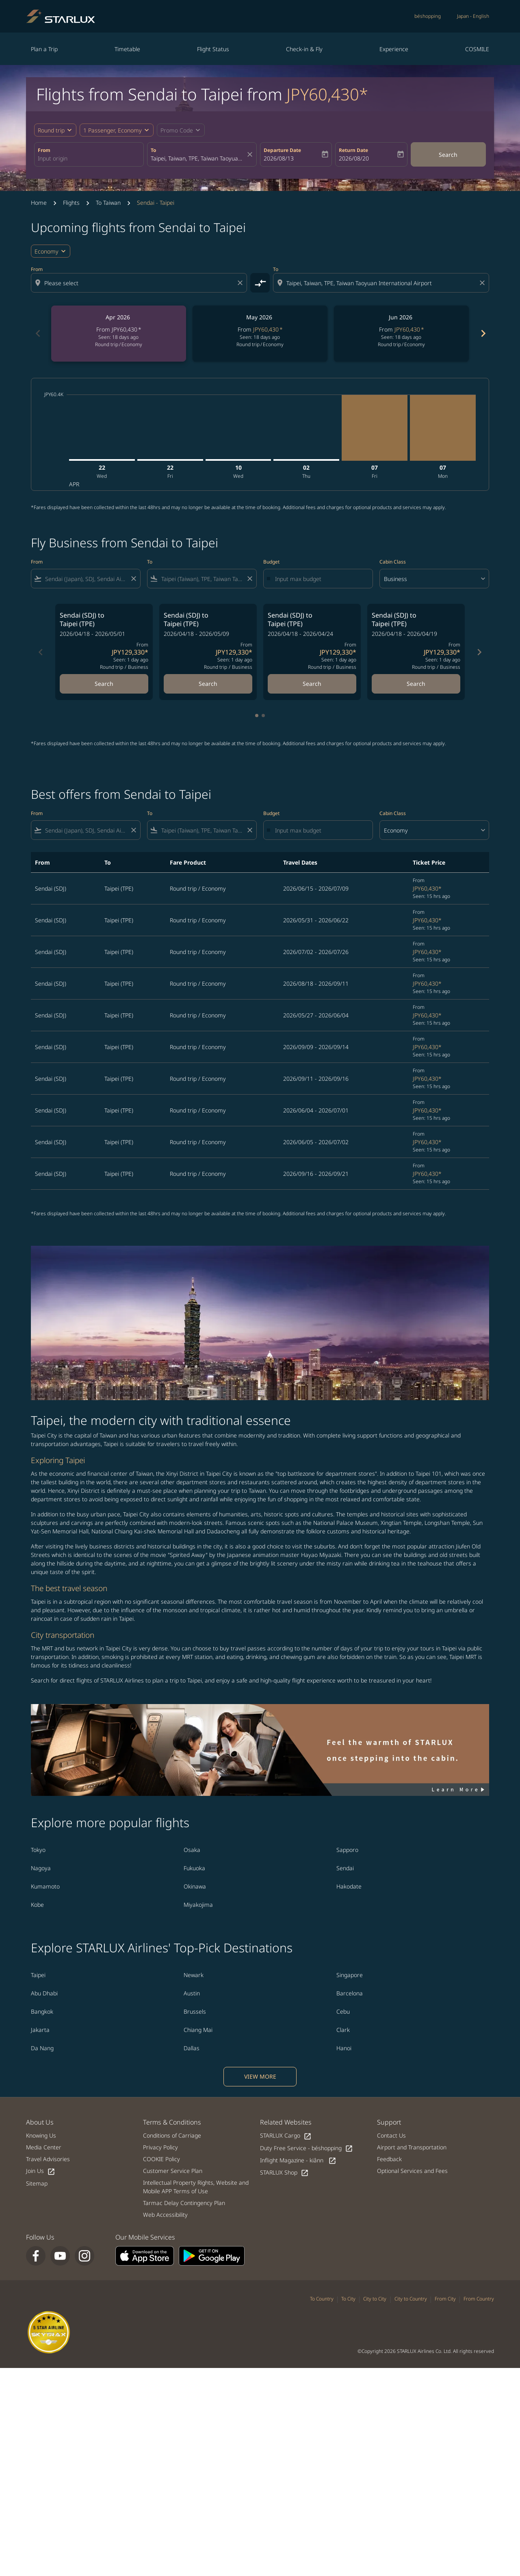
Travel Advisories (48, 2159)
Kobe (37, 1904)
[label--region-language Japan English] (473, 16)
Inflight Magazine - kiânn (298, 2160)
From (44, 150)
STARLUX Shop (284, 2172)
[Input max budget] (320, 579)
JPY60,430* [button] (327, 94)
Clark (343, 2030)
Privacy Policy (160, 2147)
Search (448, 154)
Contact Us (391, 2135)
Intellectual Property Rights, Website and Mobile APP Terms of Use (196, 2187)
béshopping (427, 16)
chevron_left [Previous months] (37, 333)
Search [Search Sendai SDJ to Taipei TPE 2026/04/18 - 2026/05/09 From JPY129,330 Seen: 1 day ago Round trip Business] (208, 683)
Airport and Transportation (411, 2147)
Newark (194, 1975)
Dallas (191, 2048)
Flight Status (213, 49)
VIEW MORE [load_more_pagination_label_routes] (260, 2076)
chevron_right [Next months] (482, 333)
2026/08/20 (354, 158)
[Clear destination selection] (483, 282)
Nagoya (41, 1868)
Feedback (389, 2159)
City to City (374, 2298)
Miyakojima (198, 1904)
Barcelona (349, 1993)
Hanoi (343, 2048)
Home (39, 202)
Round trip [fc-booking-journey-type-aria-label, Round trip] (51, 130)
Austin (192, 1993)
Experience (393, 49)
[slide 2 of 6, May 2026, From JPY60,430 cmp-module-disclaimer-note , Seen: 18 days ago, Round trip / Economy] (260, 333)
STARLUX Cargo (286, 2135)
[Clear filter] (133, 578)
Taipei (38, 1975)
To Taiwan (108, 202)
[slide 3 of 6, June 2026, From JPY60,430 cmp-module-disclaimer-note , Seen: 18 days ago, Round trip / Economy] (401, 333)
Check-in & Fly (304, 49)
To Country (322, 2298)
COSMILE (477, 49)
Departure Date (282, 150)
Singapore (349, 1975)
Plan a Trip (44, 49)
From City (445, 2298)
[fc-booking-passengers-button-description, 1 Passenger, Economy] (112, 130)
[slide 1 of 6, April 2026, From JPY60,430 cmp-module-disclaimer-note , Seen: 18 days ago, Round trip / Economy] (119, 333)
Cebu (343, 2011)
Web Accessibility (165, 2214)
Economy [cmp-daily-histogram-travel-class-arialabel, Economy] (46, 251)
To (153, 150)
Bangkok (42, 2011)
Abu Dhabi (44, 1993)
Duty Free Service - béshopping (306, 2148)
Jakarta (40, 2030)
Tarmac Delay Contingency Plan (184, 2203)
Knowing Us (41, 2135)
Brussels (195, 2011)
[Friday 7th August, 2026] (374, 428)
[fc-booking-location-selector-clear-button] (251, 154)
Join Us (40, 2171)
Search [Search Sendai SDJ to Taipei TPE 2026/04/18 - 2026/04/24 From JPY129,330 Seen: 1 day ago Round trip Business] (312, 683)
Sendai (345, 1868)
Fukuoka (194, 1868)
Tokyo (38, 1850)
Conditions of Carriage (172, 2135)
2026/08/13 (279, 158)
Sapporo (347, 1850)
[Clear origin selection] (241, 282)
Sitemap (37, 2183)
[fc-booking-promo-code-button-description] (176, 130)
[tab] (256, 715)
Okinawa (195, 1886)
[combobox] (89, 158)
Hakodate (349, 1886)
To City (348, 2298)
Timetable (127, 49)
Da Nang (42, 2048)
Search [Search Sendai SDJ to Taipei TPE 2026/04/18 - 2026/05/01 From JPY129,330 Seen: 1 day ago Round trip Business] (104, 683)
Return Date (353, 150)
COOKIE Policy (161, 2159)
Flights (71, 202)
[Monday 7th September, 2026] (443, 428)
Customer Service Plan (172, 2171)
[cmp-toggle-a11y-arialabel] (260, 283)
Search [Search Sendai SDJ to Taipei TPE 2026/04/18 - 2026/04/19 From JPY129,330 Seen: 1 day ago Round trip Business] (416, 683)
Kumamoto (45, 1886)
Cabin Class (392, 561)
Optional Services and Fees (412, 2171)
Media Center (43, 2147)
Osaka (192, 1850)
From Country (479, 2298)
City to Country (410, 2298)
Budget (271, 561)
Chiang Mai (198, 2030)
